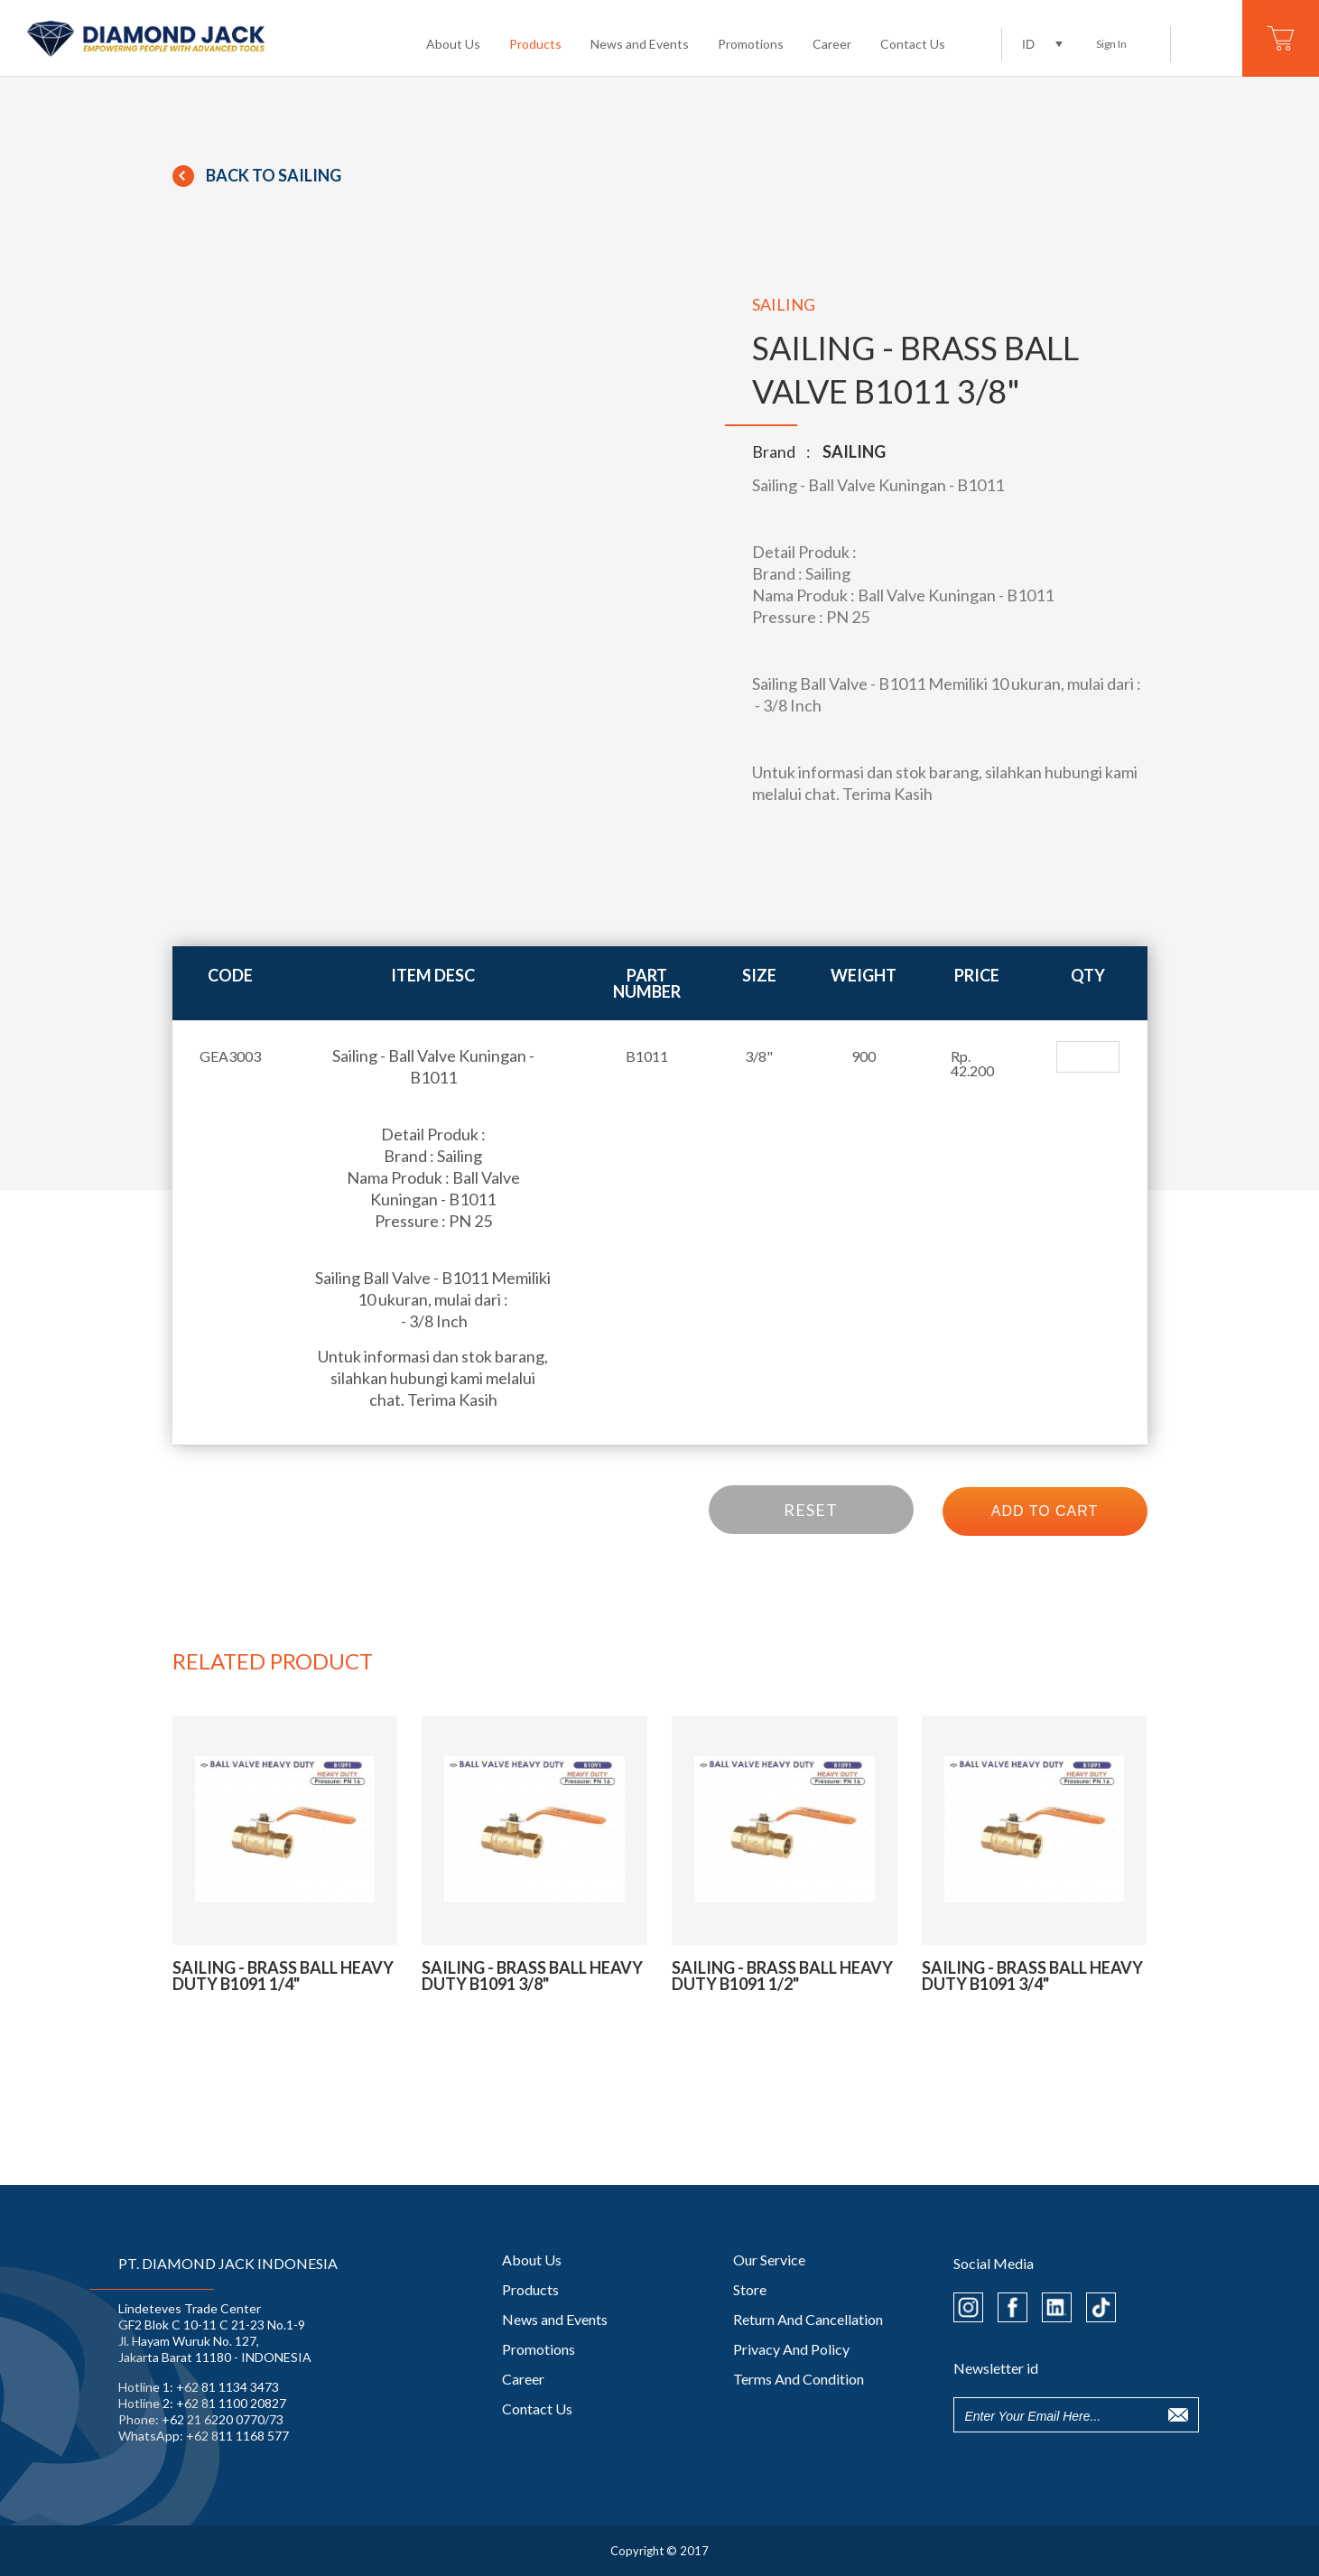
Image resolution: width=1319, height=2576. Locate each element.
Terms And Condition (798, 2378)
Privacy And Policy (791, 2348)
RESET (811, 1510)
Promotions (751, 43)
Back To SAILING (256, 175)
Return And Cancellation (808, 2319)
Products (535, 43)
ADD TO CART (1045, 1511)
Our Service (769, 2259)
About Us (453, 43)
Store (749, 2289)
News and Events (639, 43)
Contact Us (912, 43)
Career (832, 43)
